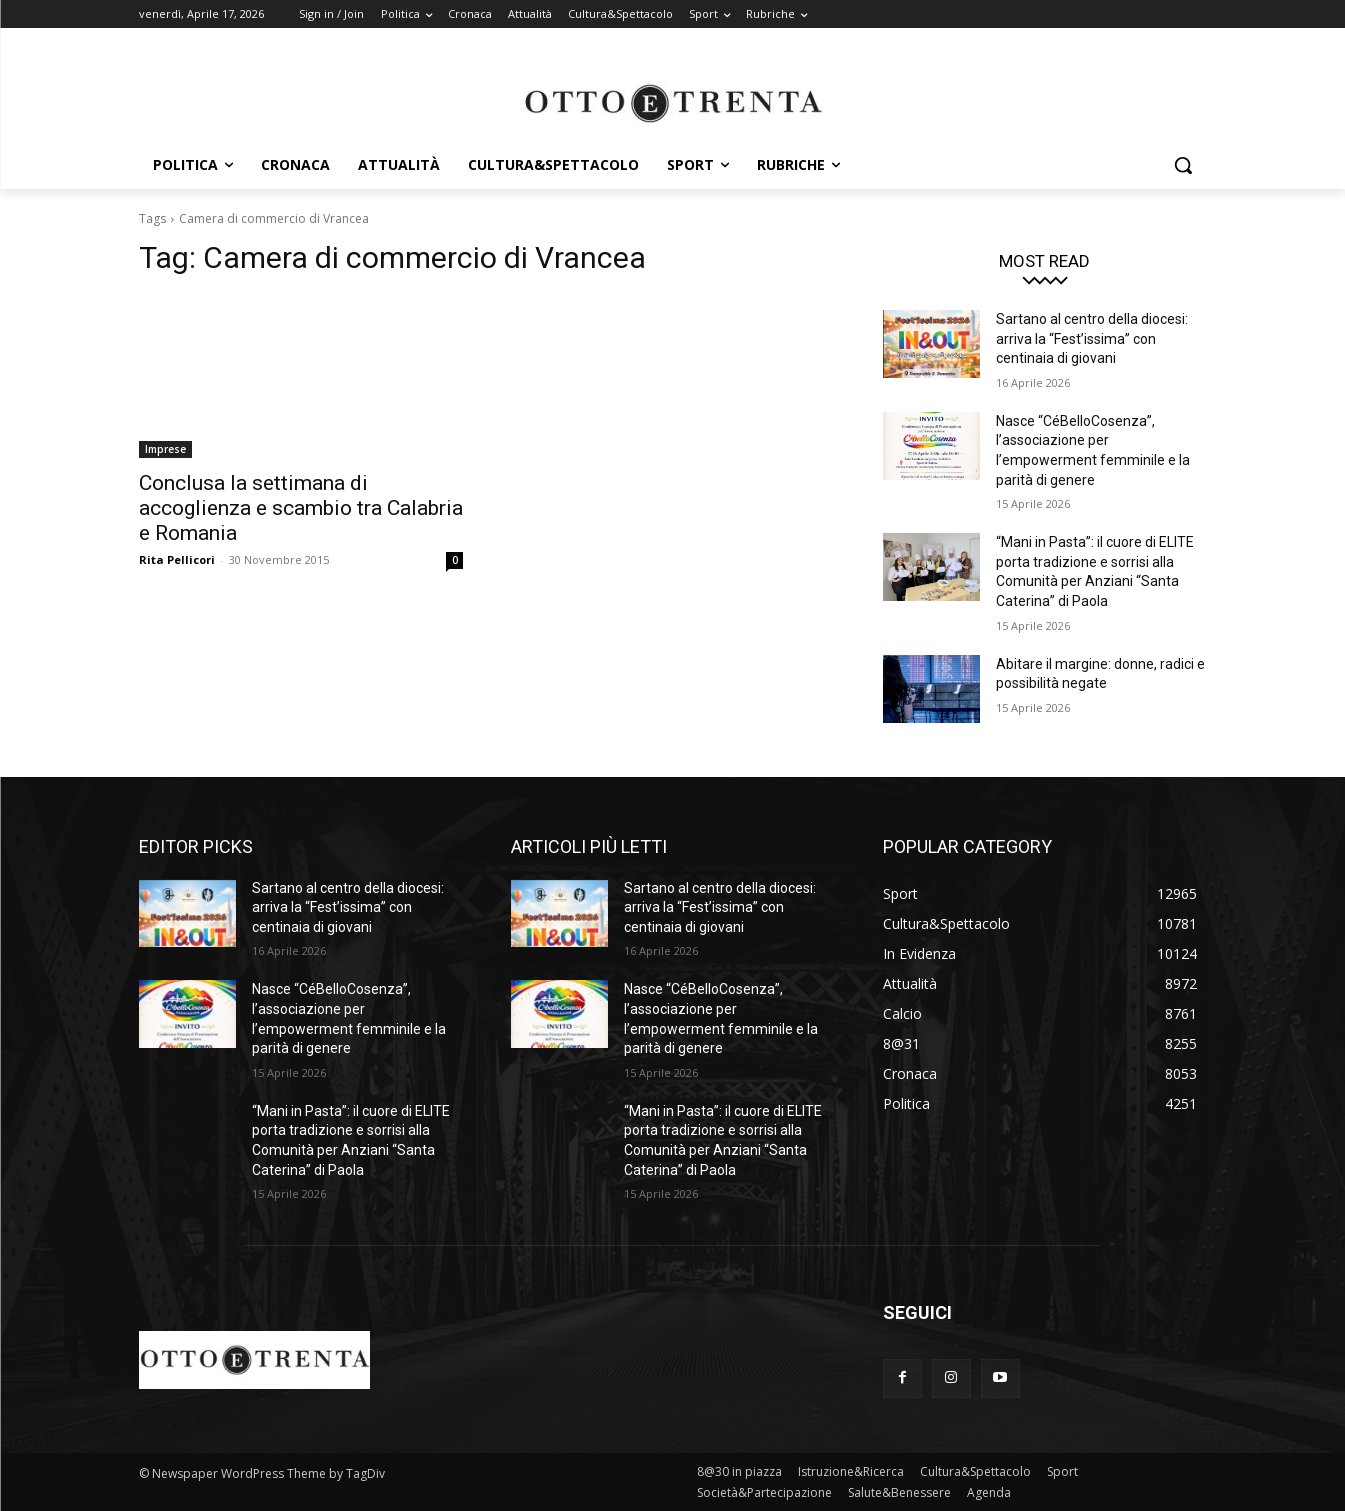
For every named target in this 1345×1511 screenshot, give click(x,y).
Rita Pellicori (177, 559)
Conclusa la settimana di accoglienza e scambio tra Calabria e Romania (301, 508)
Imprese (165, 449)
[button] (1183, 165)
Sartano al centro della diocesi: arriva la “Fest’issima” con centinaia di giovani (1092, 338)
